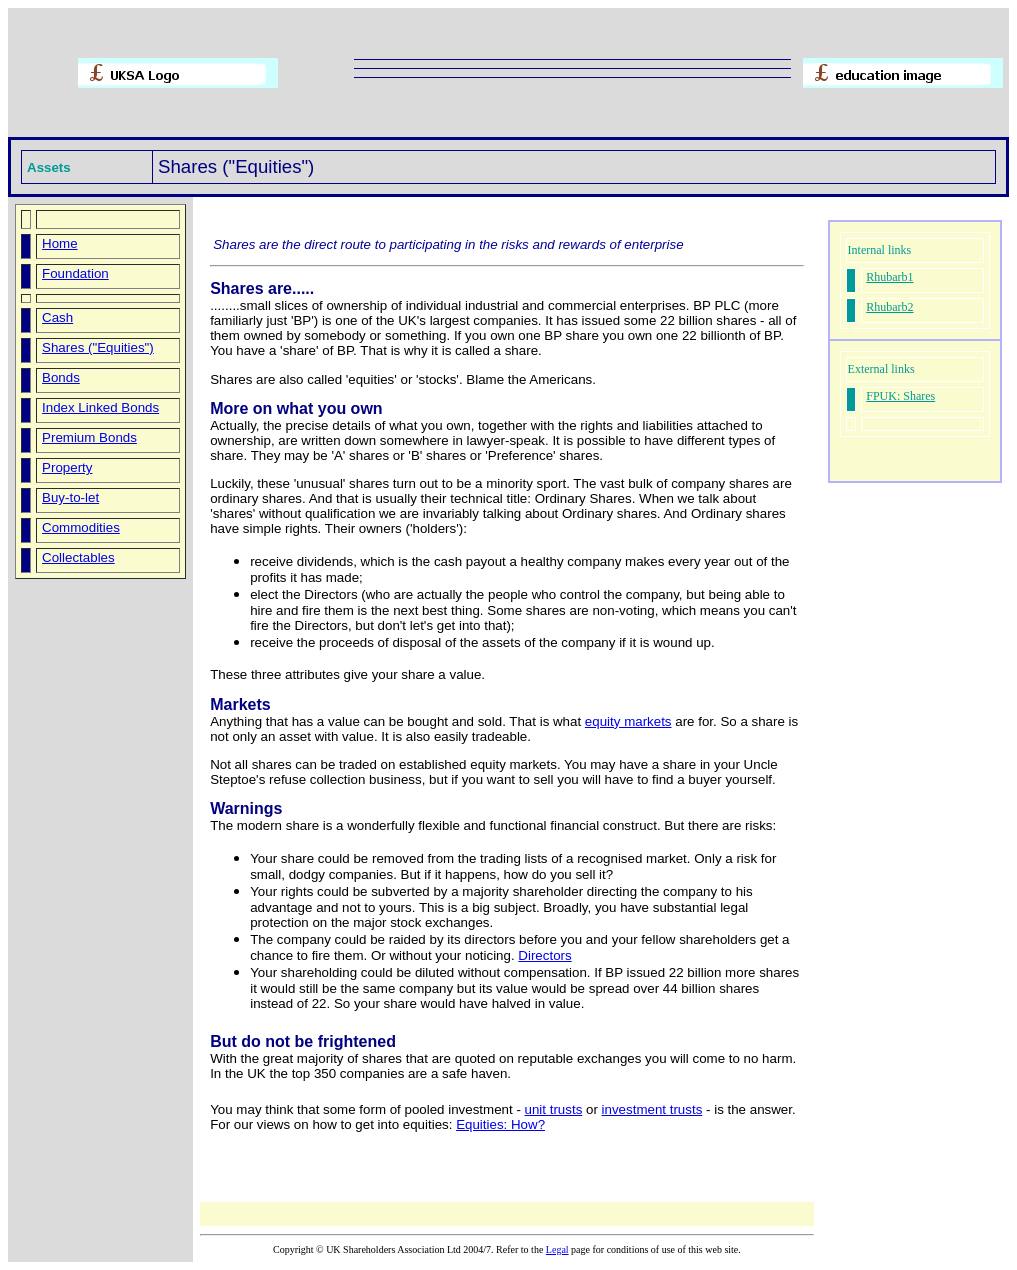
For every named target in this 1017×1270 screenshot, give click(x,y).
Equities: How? (500, 1124)
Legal (557, 1249)
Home (60, 243)
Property (67, 467)
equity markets (628, 721)
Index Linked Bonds (100, 407)
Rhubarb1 (889, 277)
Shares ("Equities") (98, 347)
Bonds (61, 377)
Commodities (81, 527)
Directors (544, 955)
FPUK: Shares (900, 396)
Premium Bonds (89, 437)
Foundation (75, 273)
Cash (57, 317)
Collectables (78, 557)
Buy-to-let (70, 497)
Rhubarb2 (889, 307)
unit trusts (554, 1109)
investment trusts (652, 1109)
